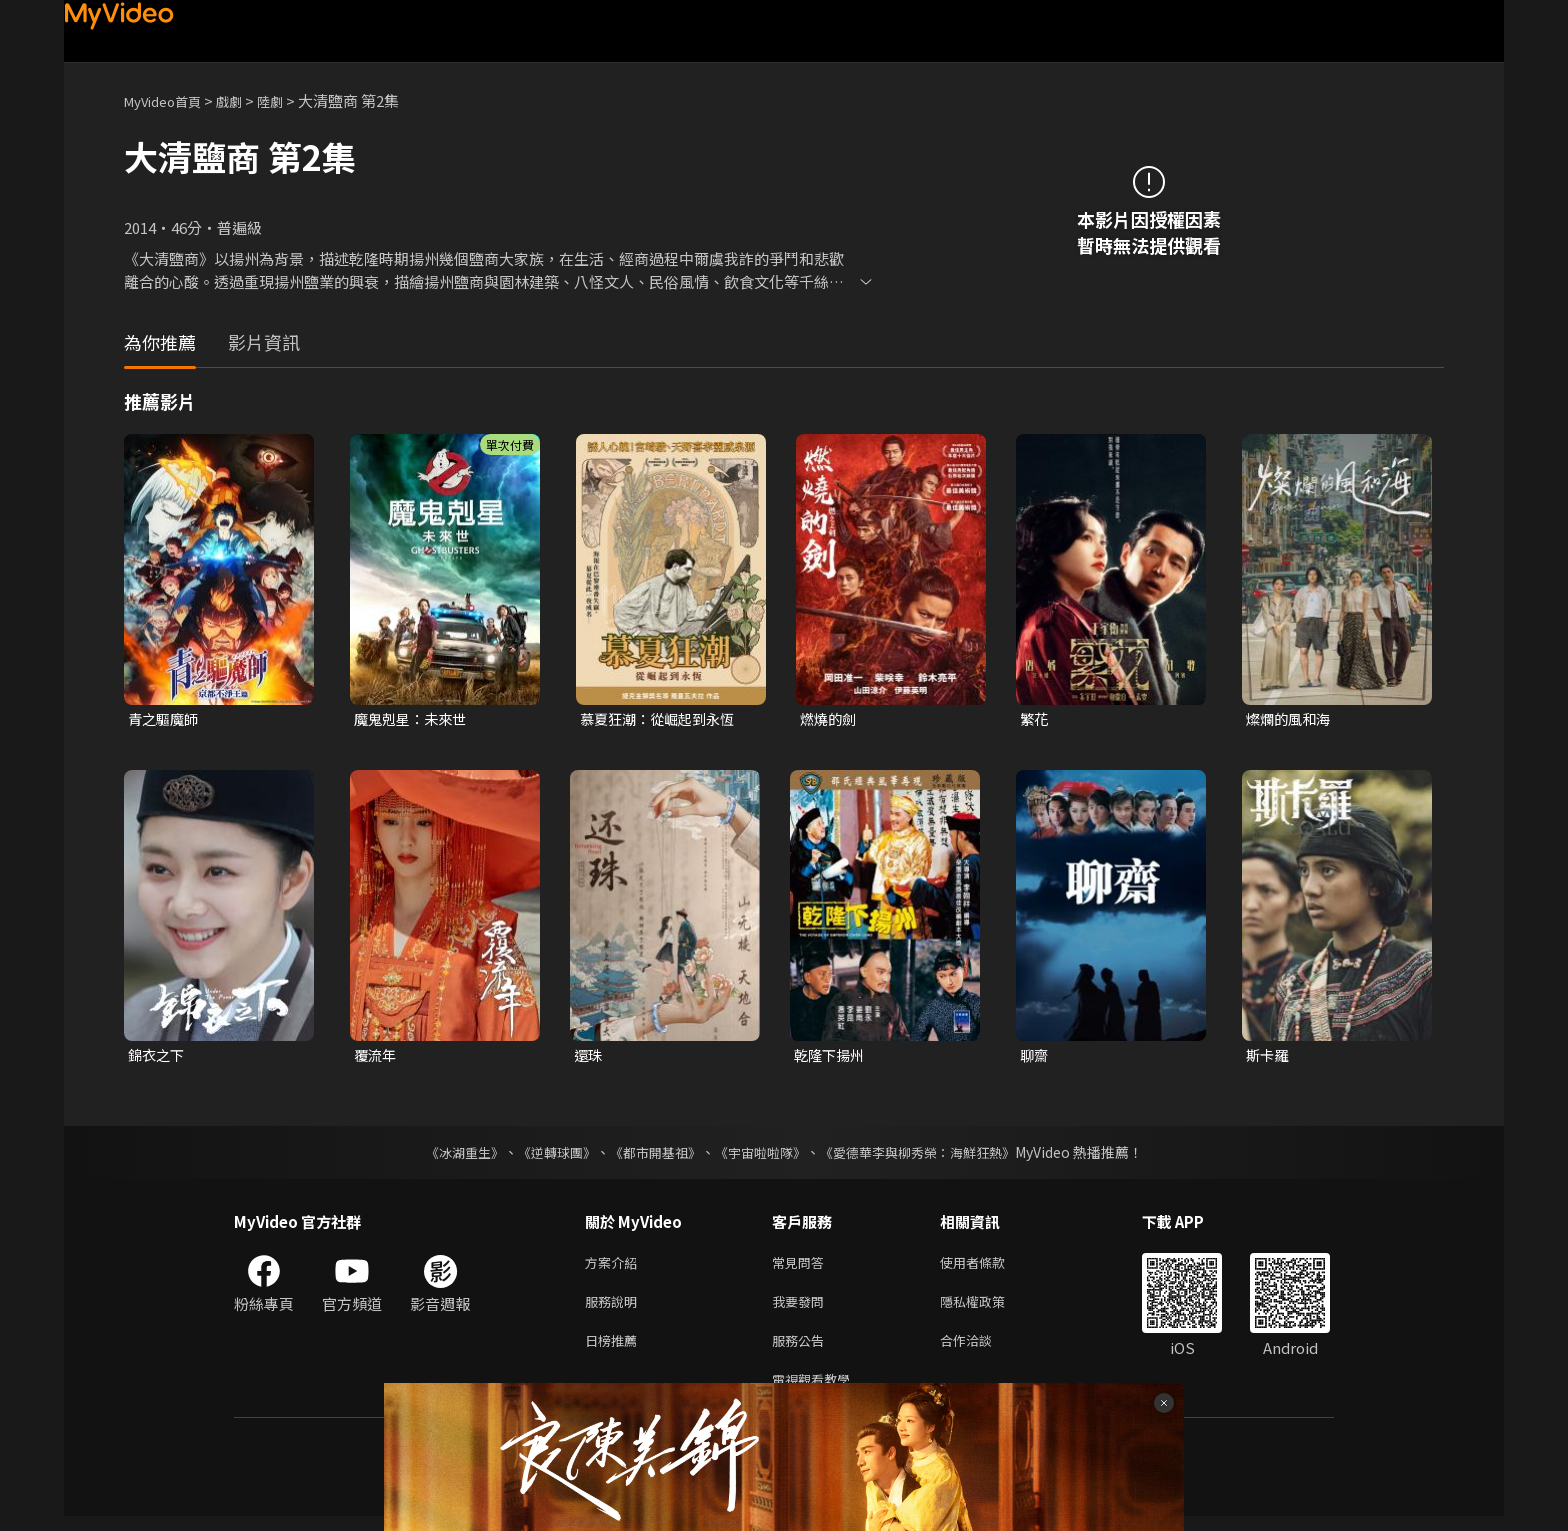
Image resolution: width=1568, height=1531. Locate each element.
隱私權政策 (989, 1308)
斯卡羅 (1268, 1057)
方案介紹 (615, 1266)
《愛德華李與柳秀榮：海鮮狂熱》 (930, 1155)
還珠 (589, 1057)
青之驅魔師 (165, 719)
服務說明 (615, 1308)
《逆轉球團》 (545, 1155)
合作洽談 (982, 1350)
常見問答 (802, 1266)
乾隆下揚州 (831, 1057)
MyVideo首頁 (169, 100)
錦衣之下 (158, 1057)
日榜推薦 (615, 1350)
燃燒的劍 (830, 719)
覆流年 (376, 1057)
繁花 (1035, 719)
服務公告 (802, 1350)
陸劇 (290, 100)
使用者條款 (989, 1266)
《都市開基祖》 (650, 1155)
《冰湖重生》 (447, 1155)
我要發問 (802, 1308)
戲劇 (245, 100)
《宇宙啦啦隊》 (762, 1155)
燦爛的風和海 (1291, 719)
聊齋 (1035, 1057)
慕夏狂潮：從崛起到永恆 (662, 719)
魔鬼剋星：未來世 (414, 719)
